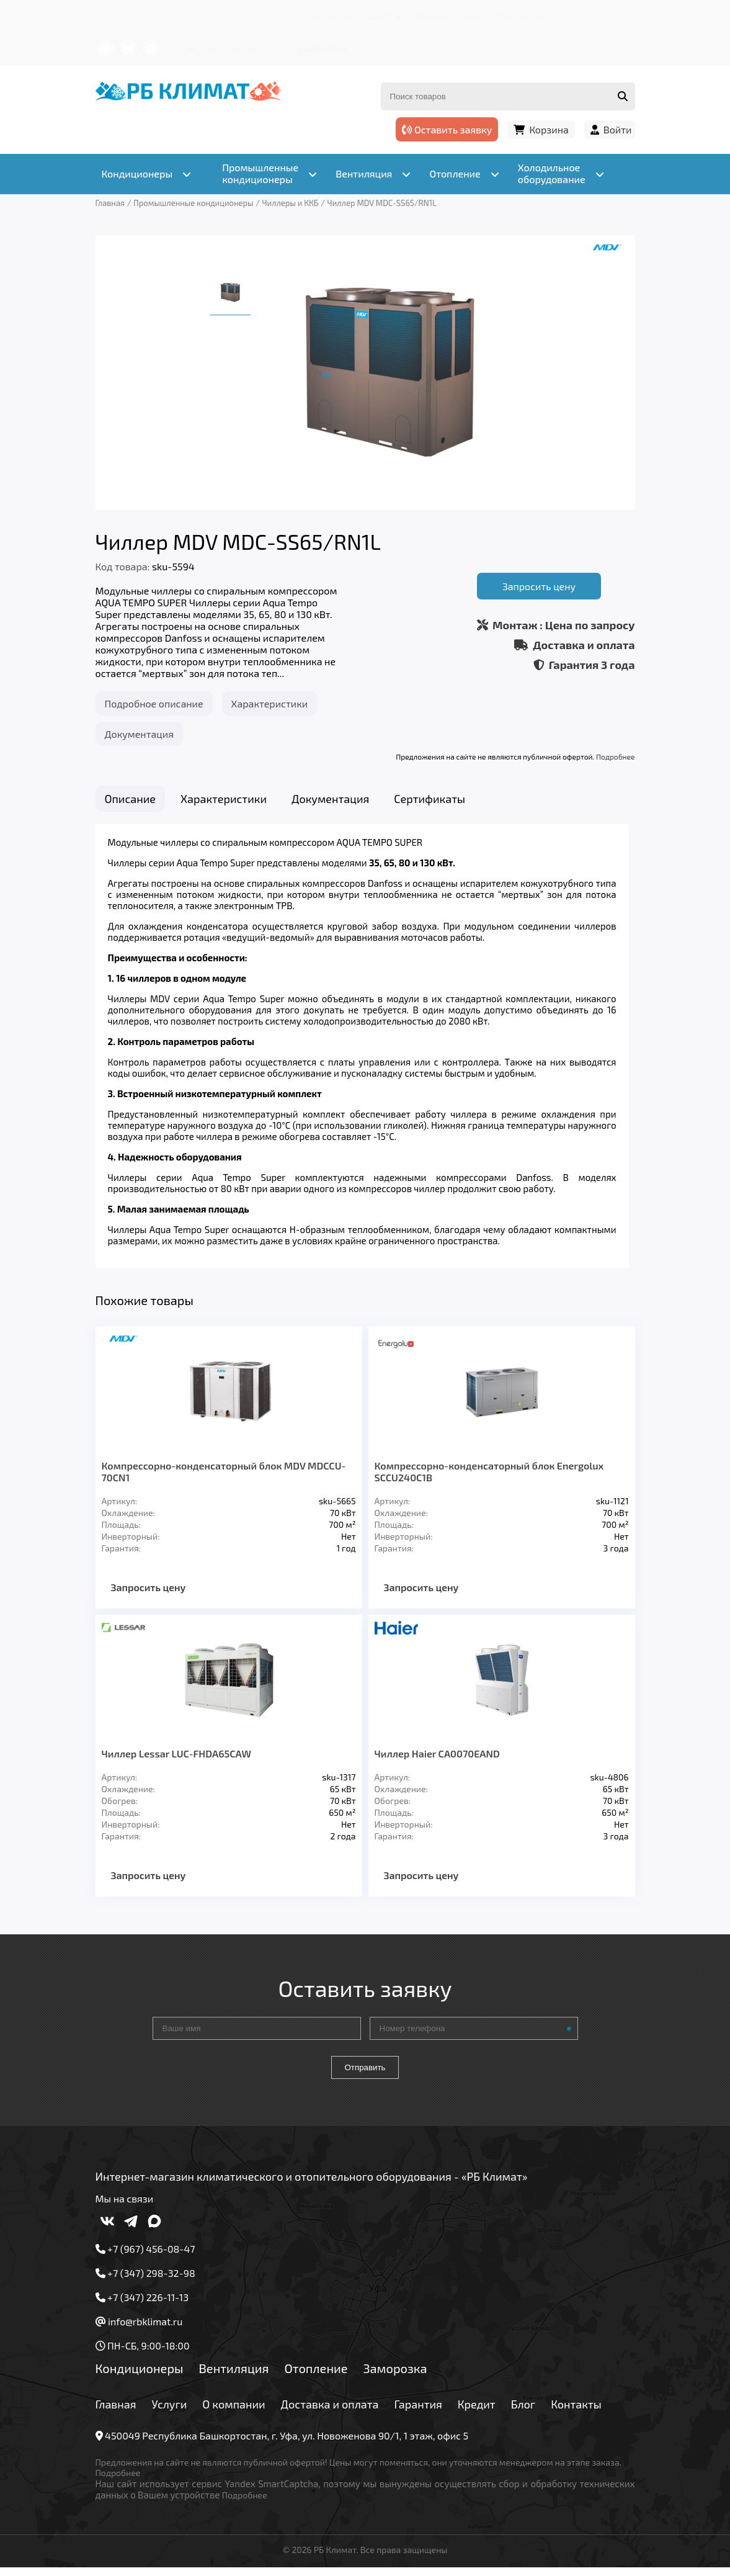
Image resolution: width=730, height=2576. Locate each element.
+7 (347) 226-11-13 (306, 48)
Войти (617, 129)
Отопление (315, 2376)
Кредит (433, 15)
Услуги (166, 15)
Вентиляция (233, 2376)
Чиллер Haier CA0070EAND (437, 1761)
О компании (222, 15)
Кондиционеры (140, 2376)
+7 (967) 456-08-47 (213, 48)
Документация (139, 734)
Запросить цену (539, 586)
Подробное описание (154, 703)
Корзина (548, 129)
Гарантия (383, 15)
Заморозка (395, 2376)
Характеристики (269, 703)
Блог (473, 15)
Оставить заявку (447, 129)
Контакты (519, 15)
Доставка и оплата (305, 15)
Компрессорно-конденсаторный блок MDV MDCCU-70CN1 (224, 1479)
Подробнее (615, 756)
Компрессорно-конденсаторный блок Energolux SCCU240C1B (489, 1479)
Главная (120, 15)
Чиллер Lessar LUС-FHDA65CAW (176, 1761)
